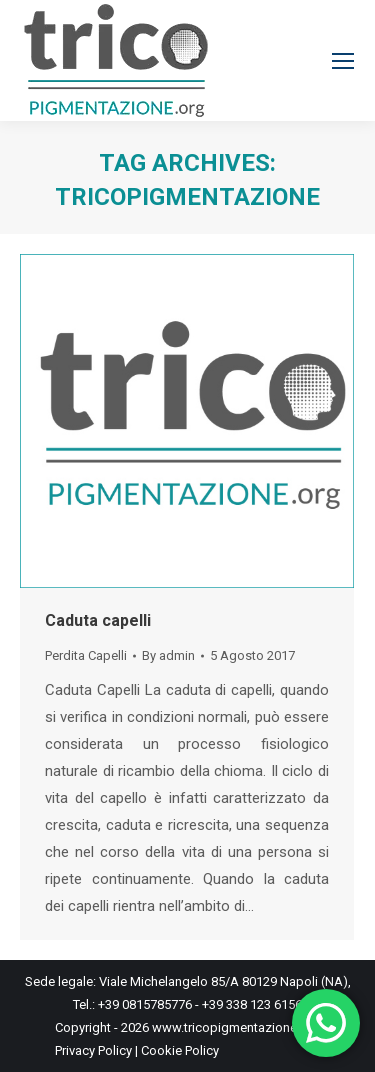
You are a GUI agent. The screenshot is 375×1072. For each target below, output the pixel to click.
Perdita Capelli (86, 655)
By (168, 655)
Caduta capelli (98, 620)
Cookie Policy (180, 1050)
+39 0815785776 (146, 1004)
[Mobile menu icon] (343, 61)
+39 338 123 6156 (252, 1004)
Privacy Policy (93, 1050)
